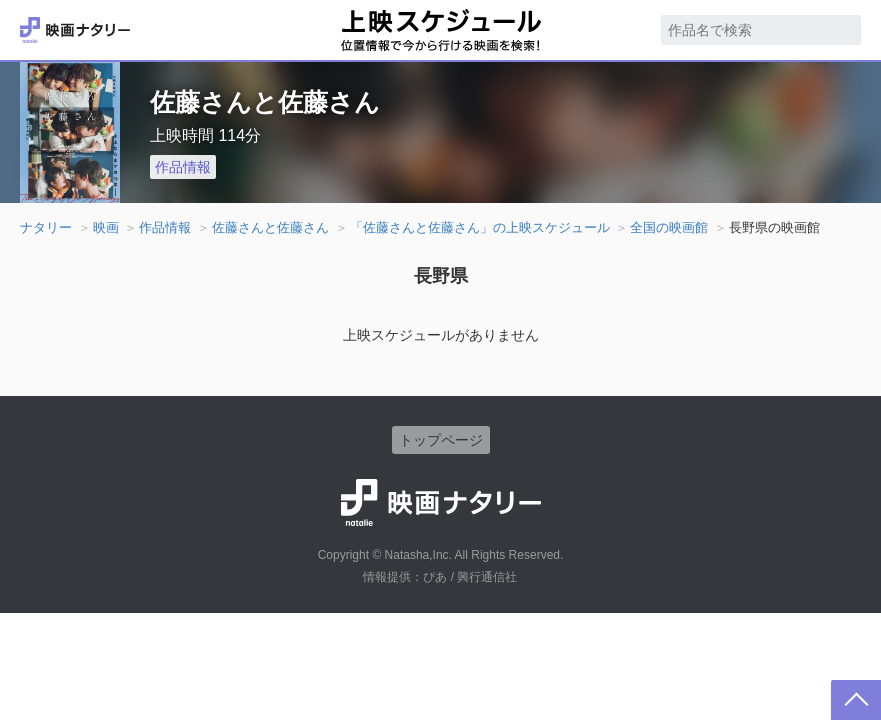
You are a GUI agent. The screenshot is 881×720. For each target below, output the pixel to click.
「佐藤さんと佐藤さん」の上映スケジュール (480, 227)
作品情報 (183, 167)
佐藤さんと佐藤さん (270, 227)
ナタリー (46, 227)
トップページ (441, 440)
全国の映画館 (669, 227)
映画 (106, 227)
